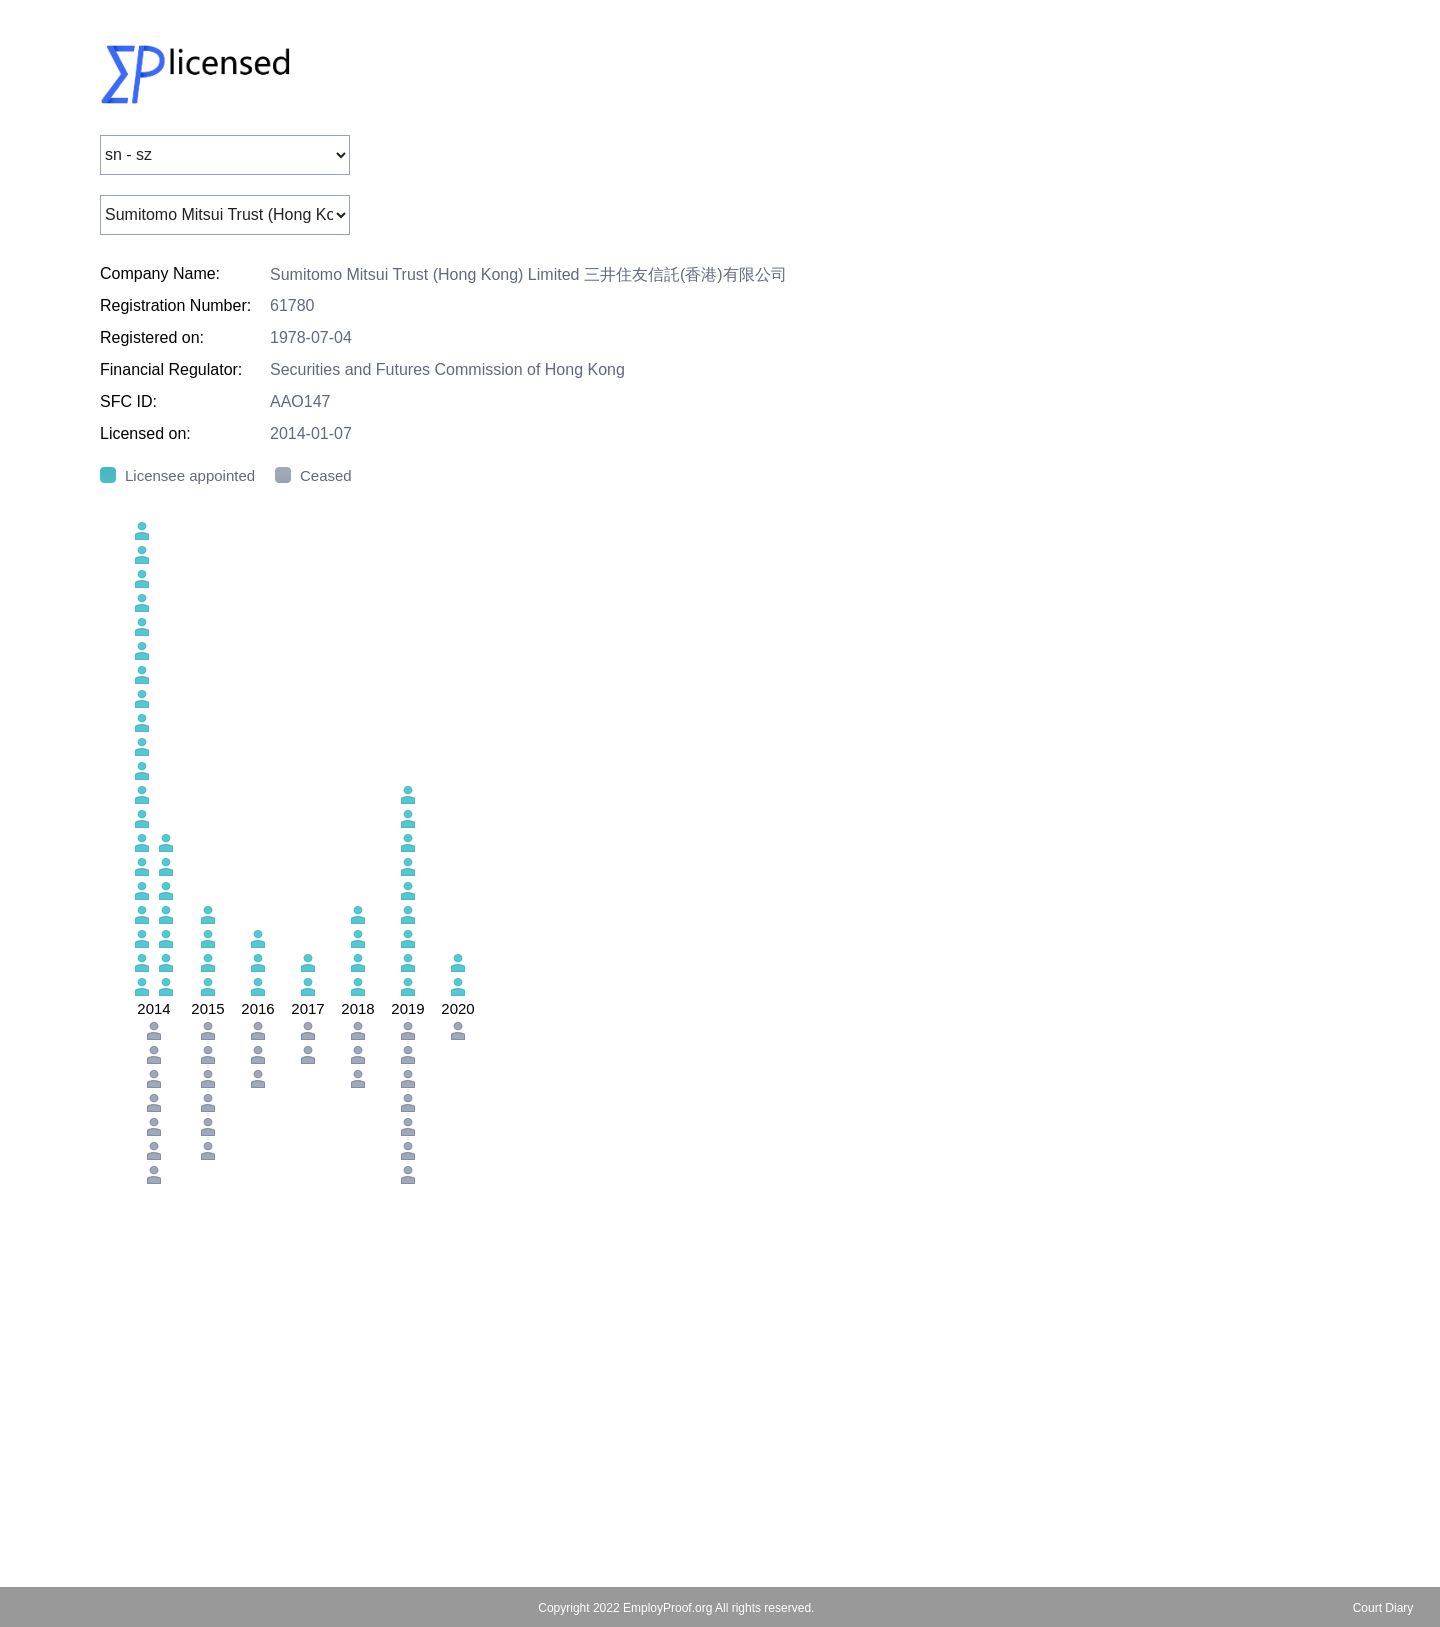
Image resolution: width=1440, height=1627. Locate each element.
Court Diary (1383, 1608)
